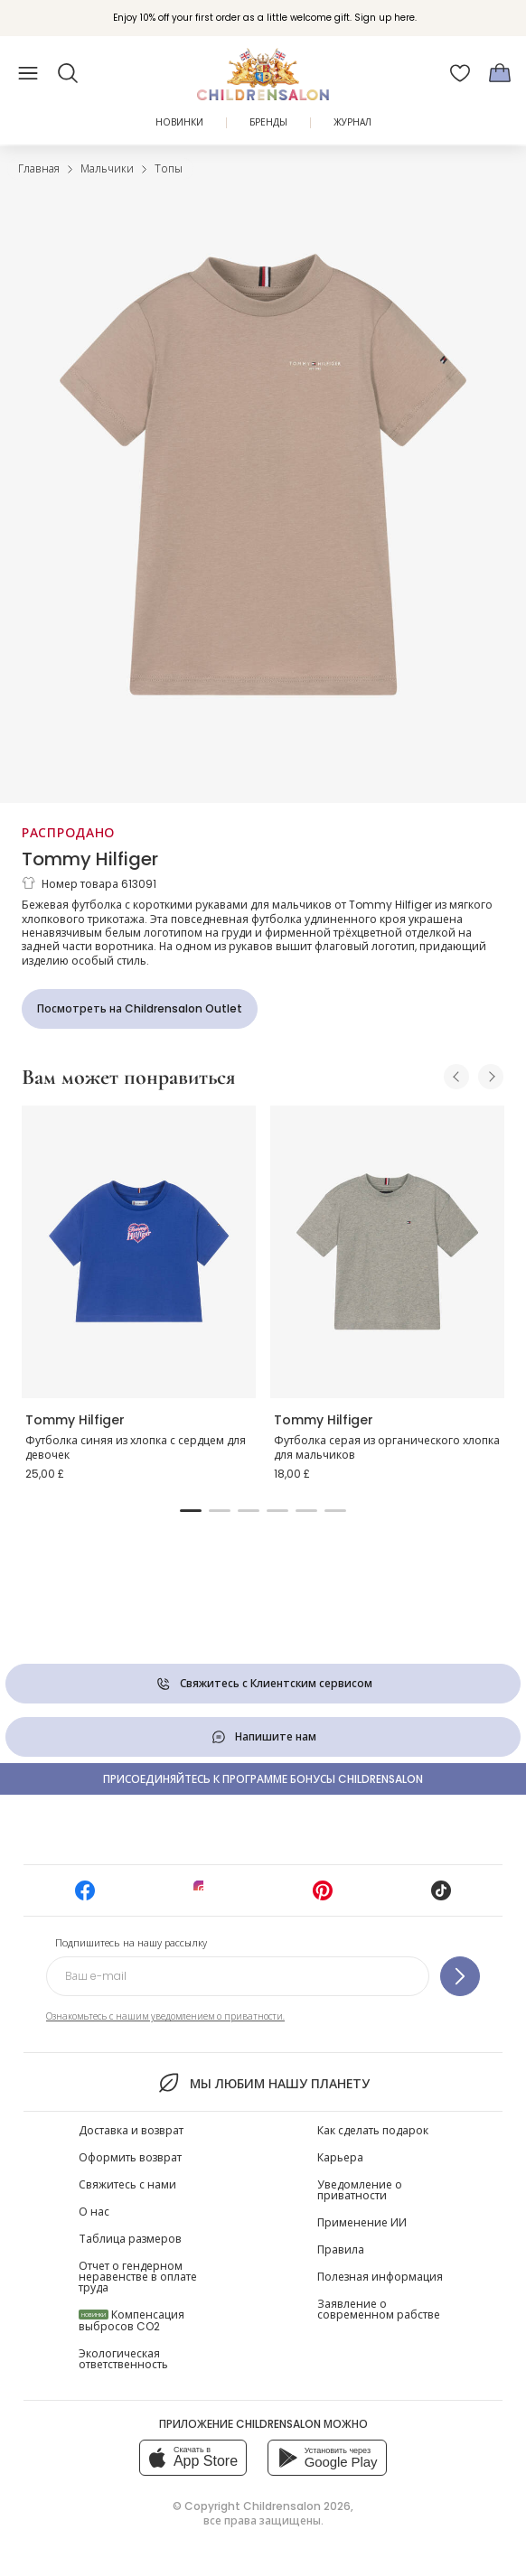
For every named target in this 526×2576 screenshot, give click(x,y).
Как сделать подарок (372, 2130)
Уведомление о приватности (359, 2190)
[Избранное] (460, 73)
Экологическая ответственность (123, 2359)
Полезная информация (380, 2276)
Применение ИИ (362, 2222)
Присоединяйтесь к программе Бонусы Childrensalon (263, 1779)
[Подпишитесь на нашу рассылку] (460, 1976)
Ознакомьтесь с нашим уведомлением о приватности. (165, 2016)
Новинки (179, 122)
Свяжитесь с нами (127, 2184)
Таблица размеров (130, 2238)
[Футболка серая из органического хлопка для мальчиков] (387, 1252)
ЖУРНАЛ (352, 122)
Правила (340, 2249)
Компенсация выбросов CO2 (131, 2320)
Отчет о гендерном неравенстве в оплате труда (138, 2276)
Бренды (268, 122)
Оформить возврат (130, 2157)
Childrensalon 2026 (297, 2506)
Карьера (340, 2157)
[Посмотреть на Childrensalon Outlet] (140, 1009)
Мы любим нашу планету (262, 2082)
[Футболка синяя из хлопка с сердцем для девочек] (139, 1252)
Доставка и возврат (131, 2130)
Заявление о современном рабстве (378, 2309)
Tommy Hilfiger (90, 859)
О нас (94, 2211)
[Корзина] (500, 73)
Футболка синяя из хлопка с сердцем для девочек (135, 1447)
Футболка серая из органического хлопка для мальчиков (387, 1447)
